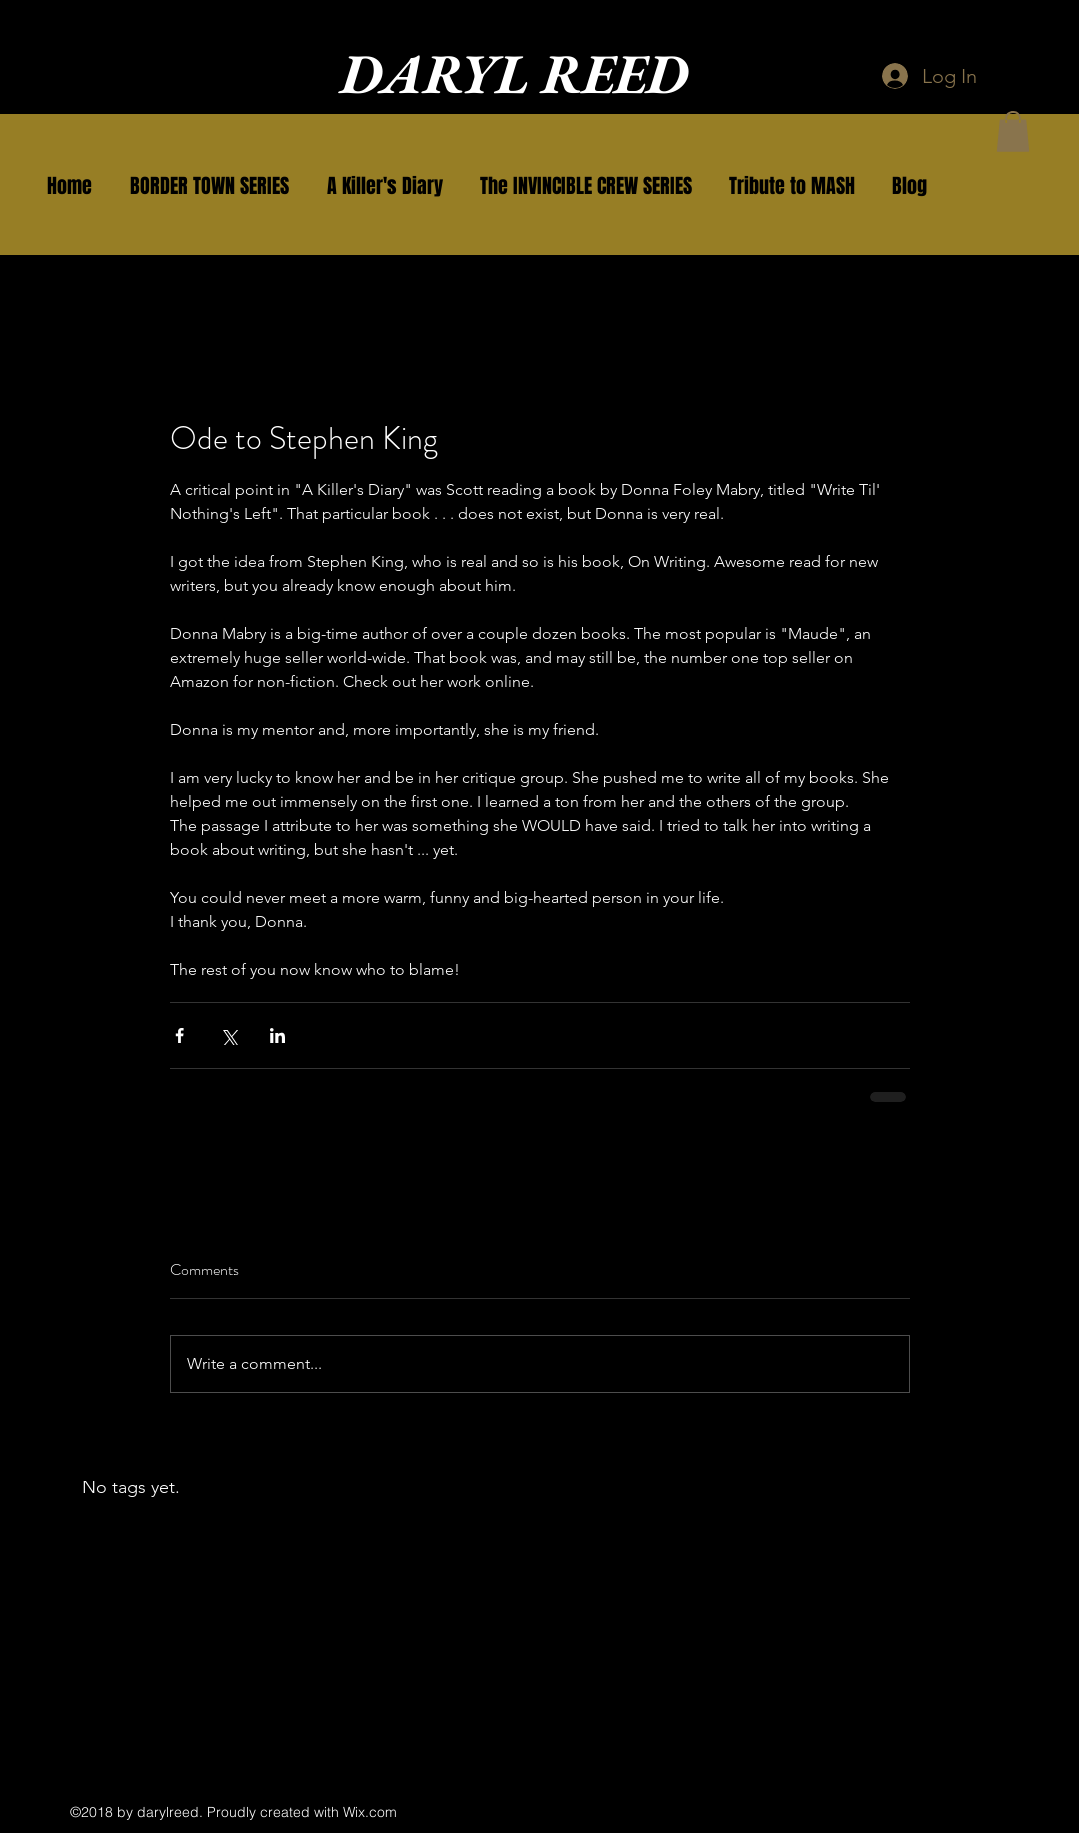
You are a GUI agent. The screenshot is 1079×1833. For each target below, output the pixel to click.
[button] (209, 186)
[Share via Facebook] (179, 1035)
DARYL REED (514, 73)
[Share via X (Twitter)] (228, 1035)
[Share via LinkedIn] (277, 1035)
